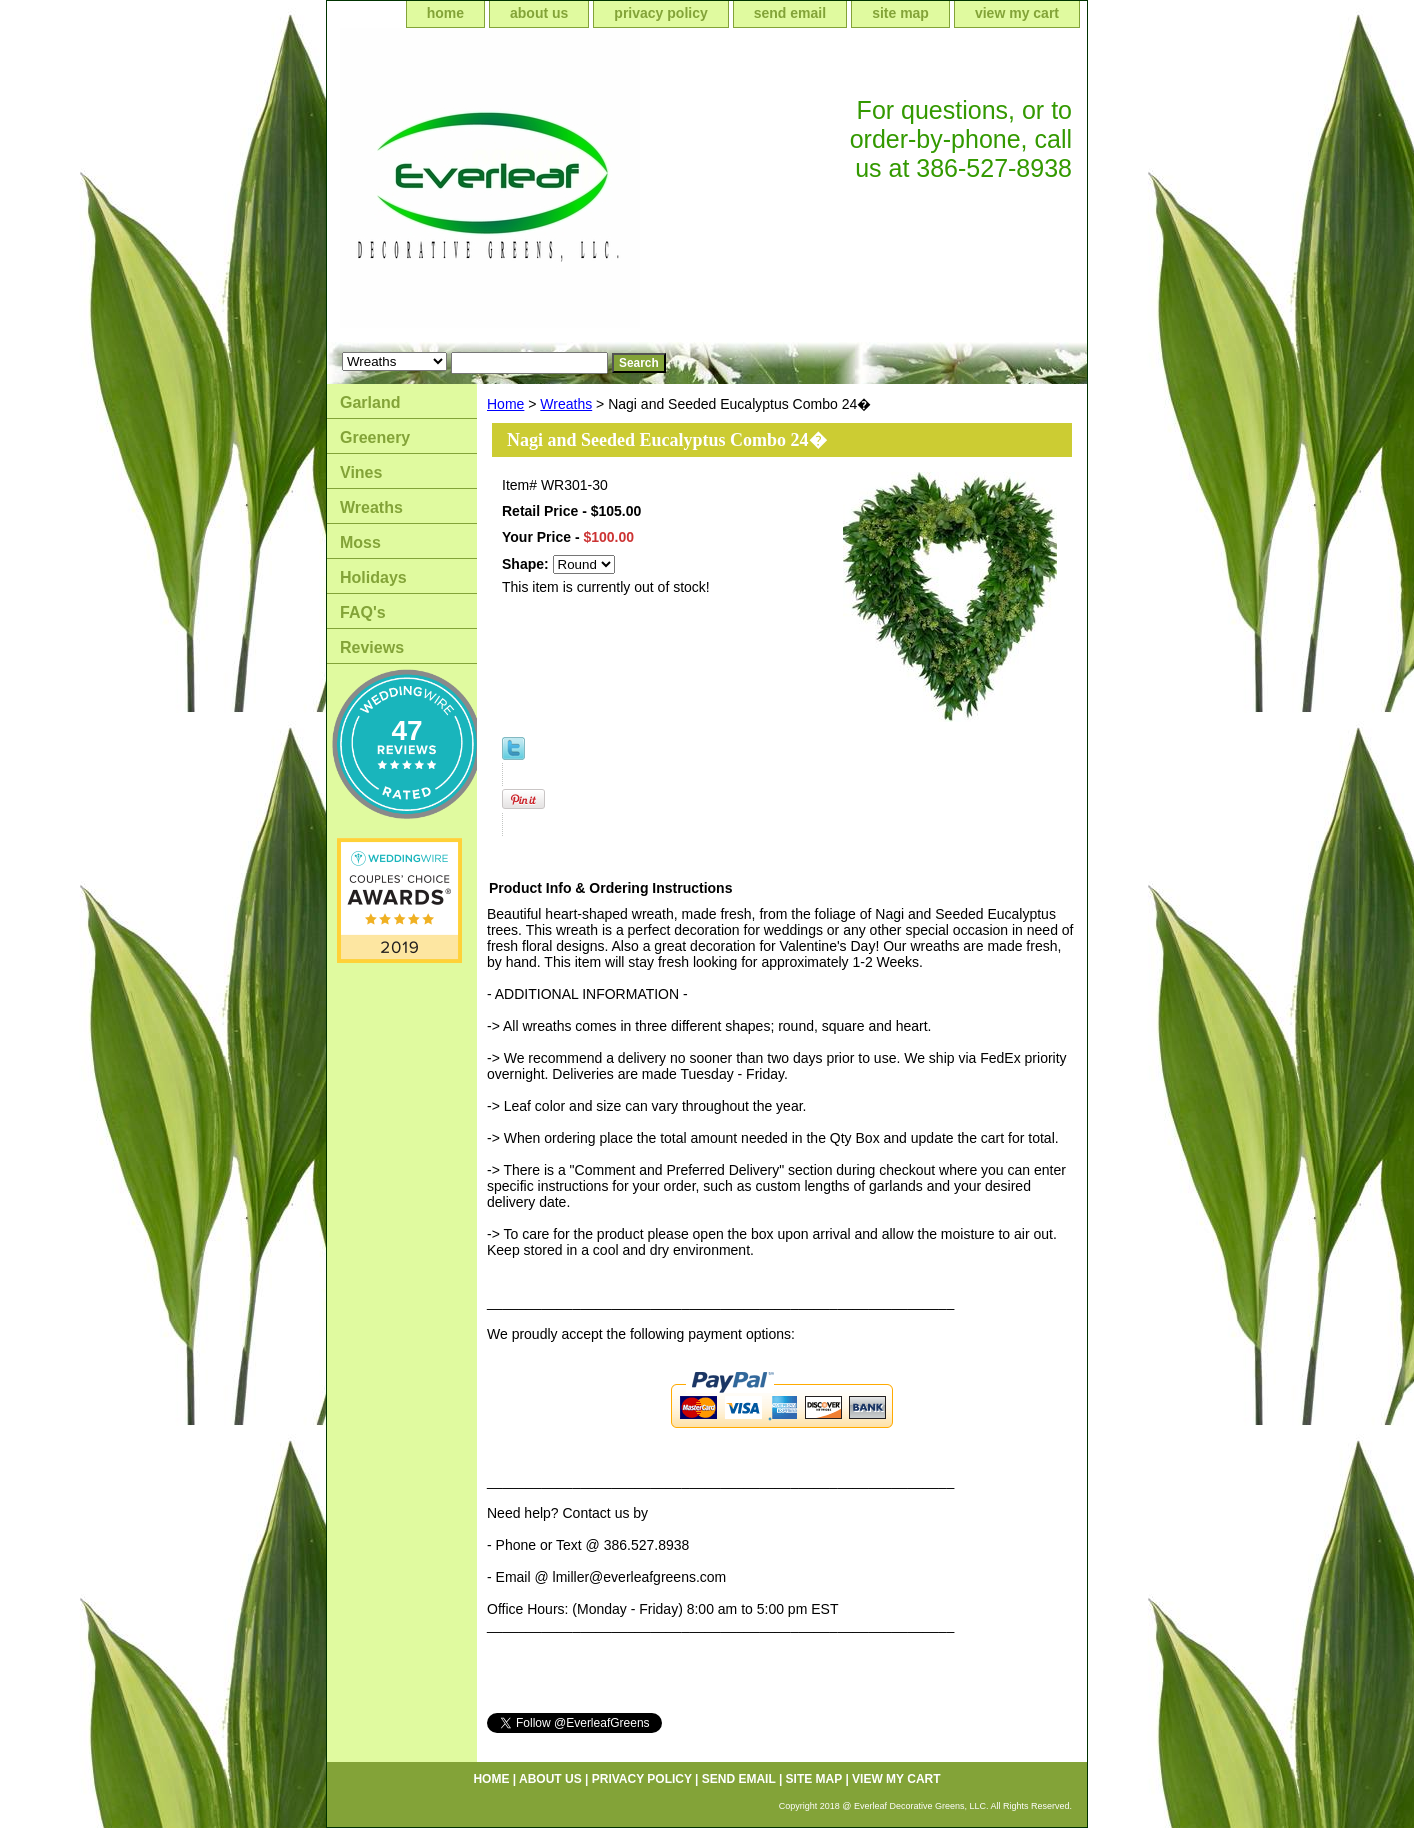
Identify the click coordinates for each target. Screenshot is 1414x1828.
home (445, 13)
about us (539, 13)
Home (505, 404)
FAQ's (363, 612)
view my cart (1017, 13)
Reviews (372, 647)
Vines (361, 472)
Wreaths (566, 404)
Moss (360, 542)
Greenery (375, 437)
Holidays (373, 577)
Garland (370, 402)
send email (790, 13)
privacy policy (660, 13)
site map (900, 13)
